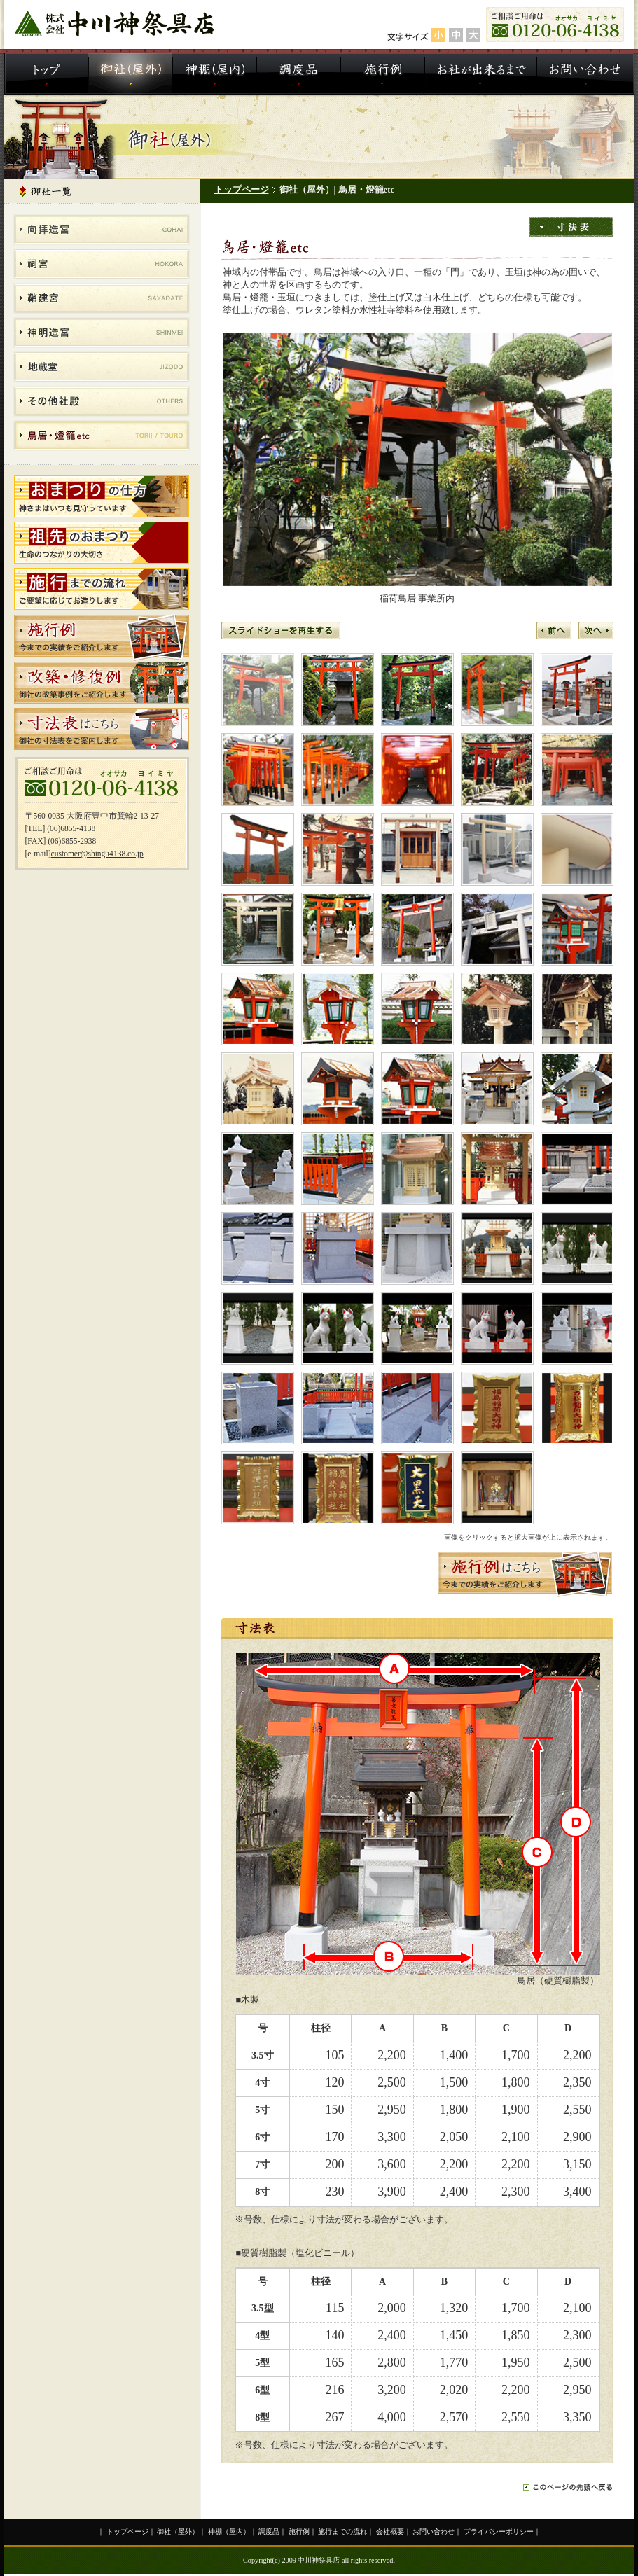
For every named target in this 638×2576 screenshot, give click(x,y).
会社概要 (390, 2531)
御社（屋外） (178, 2531)
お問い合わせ (433, 2531)
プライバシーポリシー (499, 2531)
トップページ (241, 190)
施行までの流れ (342, 2531)
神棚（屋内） (229, 2531)
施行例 (299, 2531)
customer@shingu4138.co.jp (97, 853)
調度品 (268, 2531)
